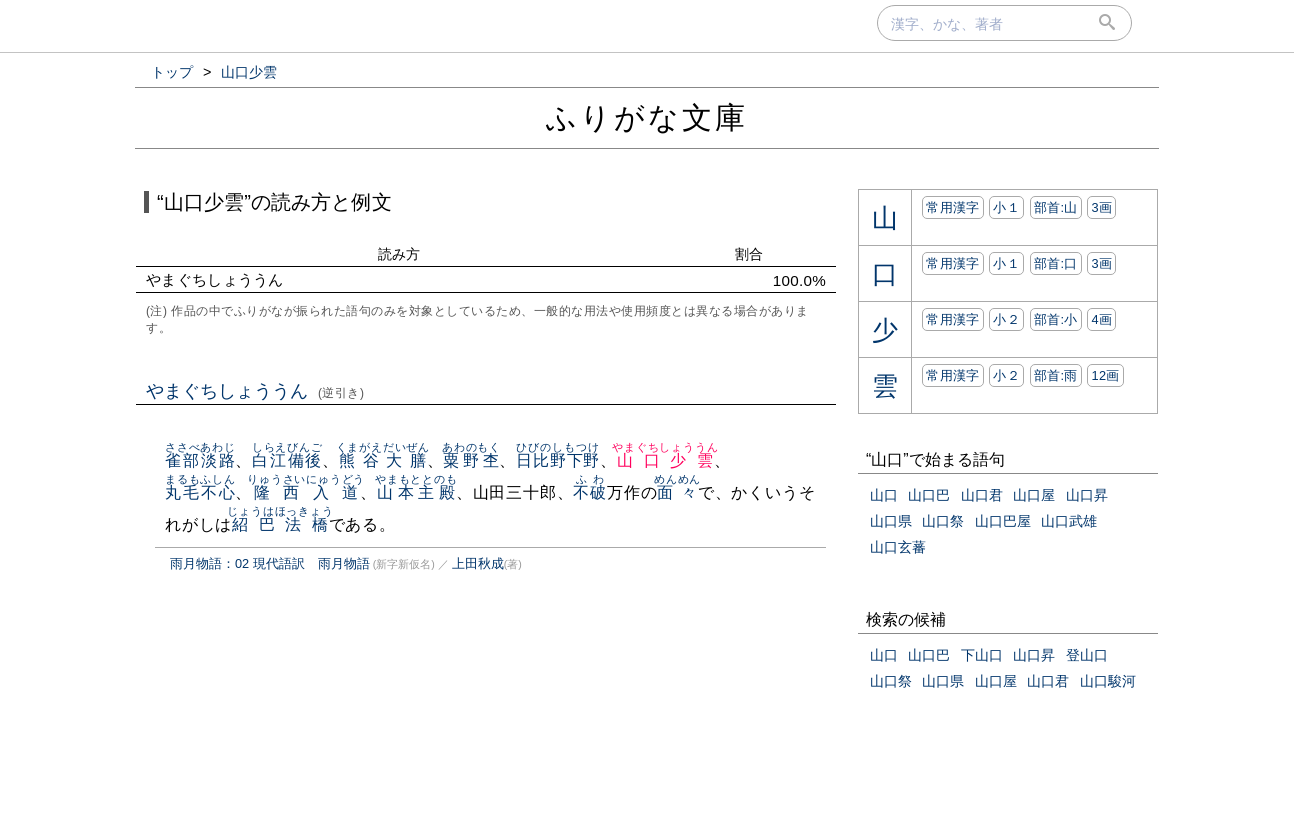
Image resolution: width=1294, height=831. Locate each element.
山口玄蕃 (898, 547)
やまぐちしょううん (255, 391)
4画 (1101, 319)
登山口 (1087, 655)
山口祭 (943, 521)
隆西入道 (306, 492)
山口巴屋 (1003, 521)
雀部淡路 (200, 460)
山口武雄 (1069, 521)
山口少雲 (665, 460)
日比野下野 (558, 460)
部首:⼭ (1056, 207)
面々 (677, 492)
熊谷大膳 (383, 460)
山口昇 (1087, 495)
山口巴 (929, 495)
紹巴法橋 (280, 524)
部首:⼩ (1056, 319)
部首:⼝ (1056, 263)
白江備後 (287, 460)
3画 (1101, 207)
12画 (1105, 375)
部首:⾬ (1056, 375)
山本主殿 (416, 492)
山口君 (982, 495)
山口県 (891, 521)
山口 (884, 495)
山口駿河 (1108, 681)
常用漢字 (952, 207)
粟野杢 (471, 460)
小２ (1006, 319)
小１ (1006, 207)
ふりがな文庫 (647, 117)
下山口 (982, 655)
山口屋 (1034, 495)
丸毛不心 (200, 492)
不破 (590, 492)
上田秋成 (478, 563)
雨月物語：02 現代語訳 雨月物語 (270, 563)
